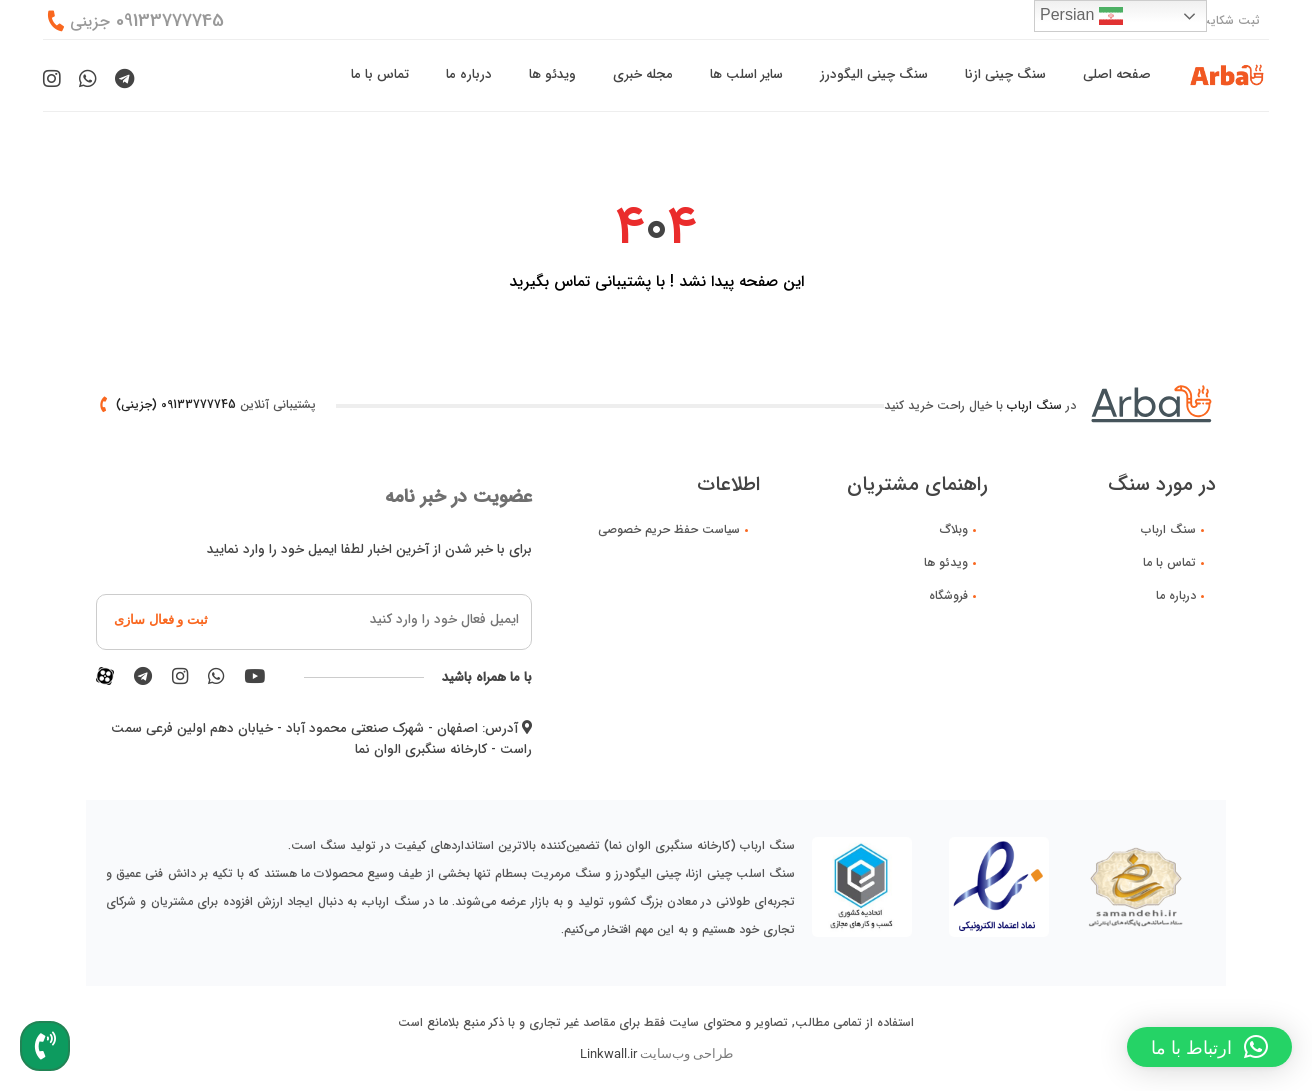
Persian (1081, 16)
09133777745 (147, 21)
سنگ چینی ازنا (1005, 74)
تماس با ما (380, 74)
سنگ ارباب (1034, 405)
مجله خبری (643, 74)
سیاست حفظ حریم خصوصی (669, 529)
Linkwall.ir (608, 1053)
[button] (1209, 1047)
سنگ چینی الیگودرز (874, 74)
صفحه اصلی (1117, 74)
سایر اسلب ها (746, 74)
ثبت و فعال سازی (161, 619)
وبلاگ (954, 529)
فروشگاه (948, 595)
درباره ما (469, 74)
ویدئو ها (552, 74)
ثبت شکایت (1229, 20)
